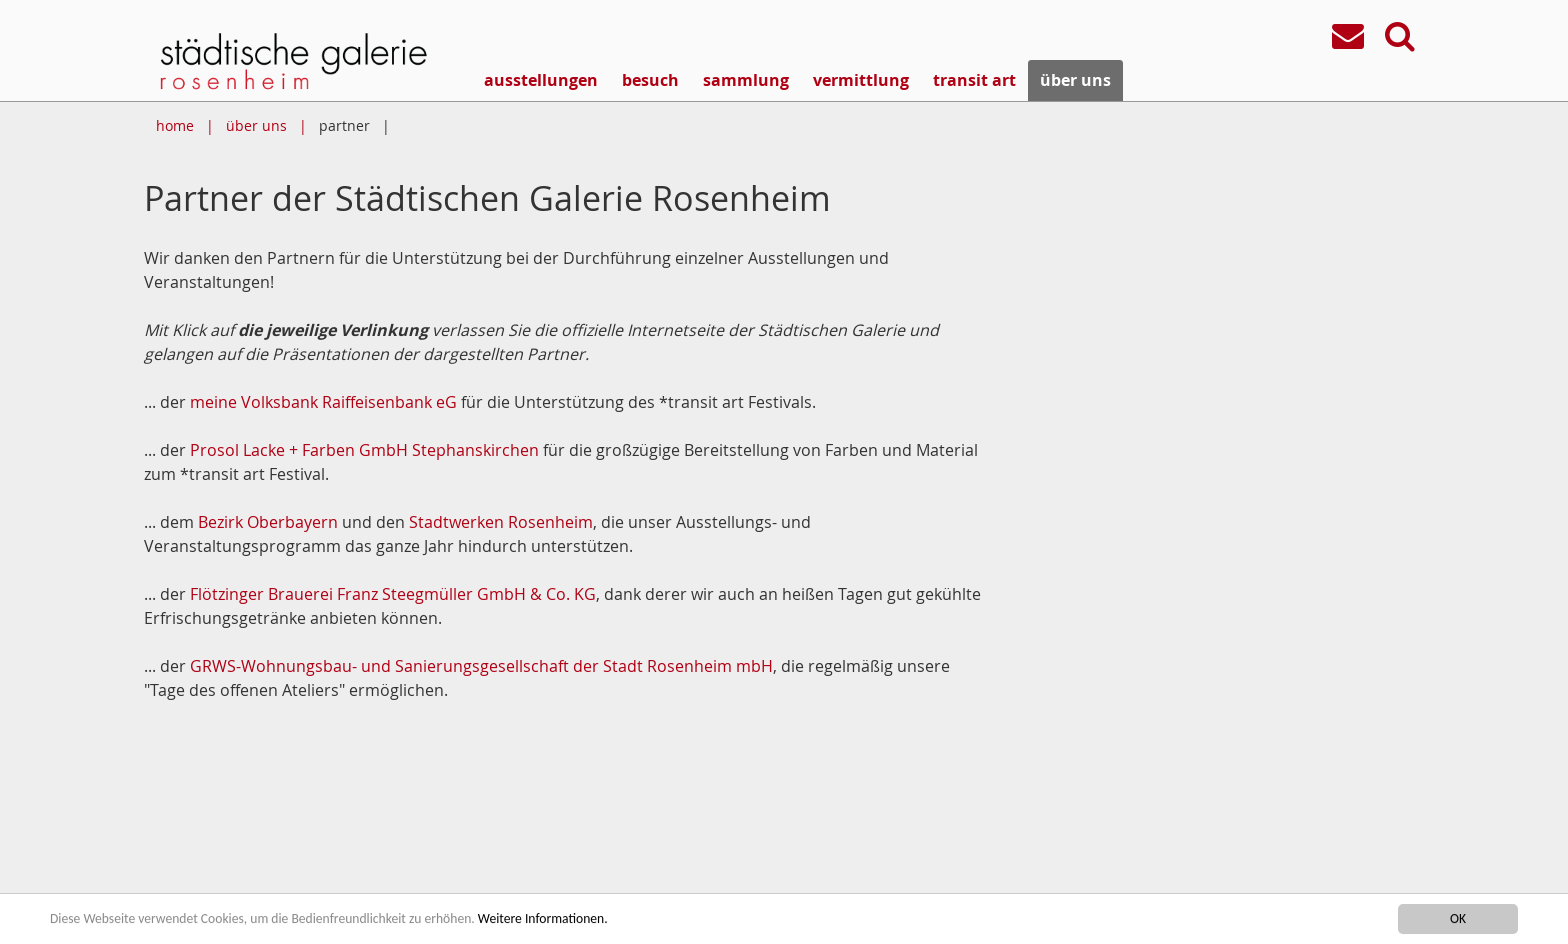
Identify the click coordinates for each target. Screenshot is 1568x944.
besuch (650, 80)
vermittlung (861, 80)
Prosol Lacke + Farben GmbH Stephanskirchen (364, 450)
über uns (1075, 80)
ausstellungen (541, 80)
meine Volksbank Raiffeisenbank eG (323, 402)
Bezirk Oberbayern (268, 522)
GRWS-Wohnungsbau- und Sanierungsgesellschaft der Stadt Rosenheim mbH (481, 666)
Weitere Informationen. (543, 919)
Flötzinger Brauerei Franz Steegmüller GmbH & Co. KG (393, 594)
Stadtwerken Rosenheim (501, 522)
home (175, 125)
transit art (974, 80)
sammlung (746, 80)
